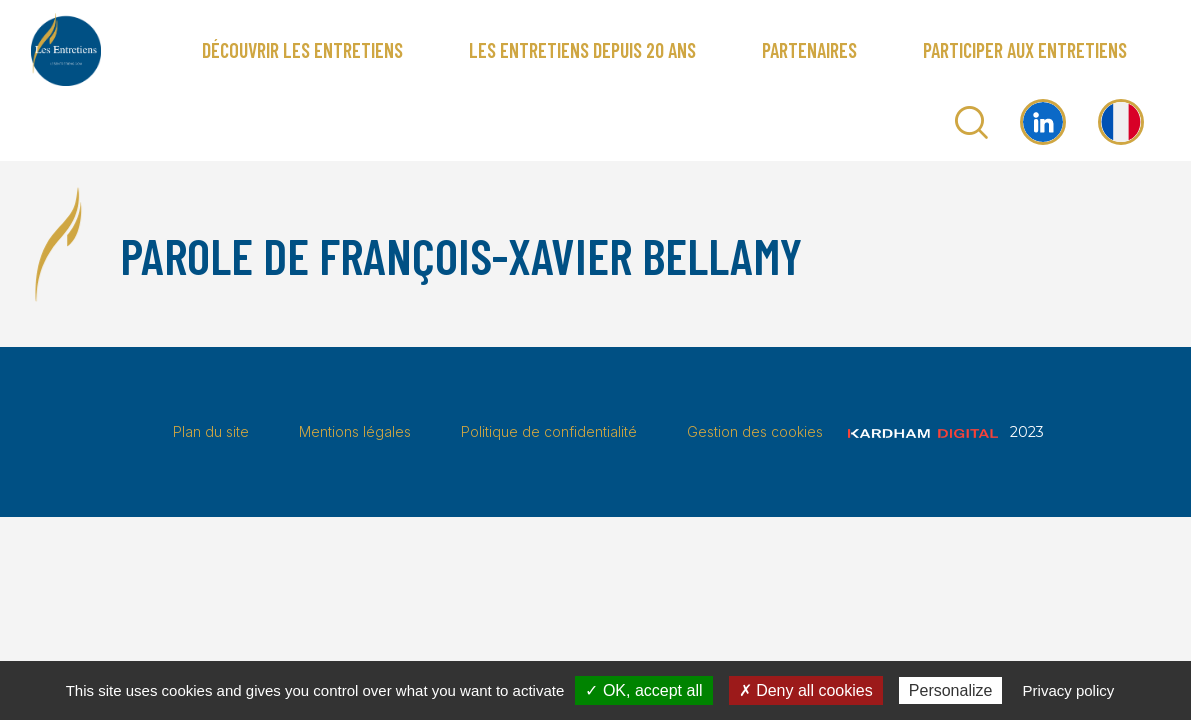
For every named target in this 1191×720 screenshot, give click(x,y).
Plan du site (211, 431)
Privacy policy (1069, 690)
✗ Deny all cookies (806, 690)
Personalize (951, 690)
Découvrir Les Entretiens (302, 50)
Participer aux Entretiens (1025, 50)
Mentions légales (355, 431)
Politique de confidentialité (549, 431)
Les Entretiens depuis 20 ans (582, 50)
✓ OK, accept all (643, 690)
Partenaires (809, 50)
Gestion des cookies (755, 431)
